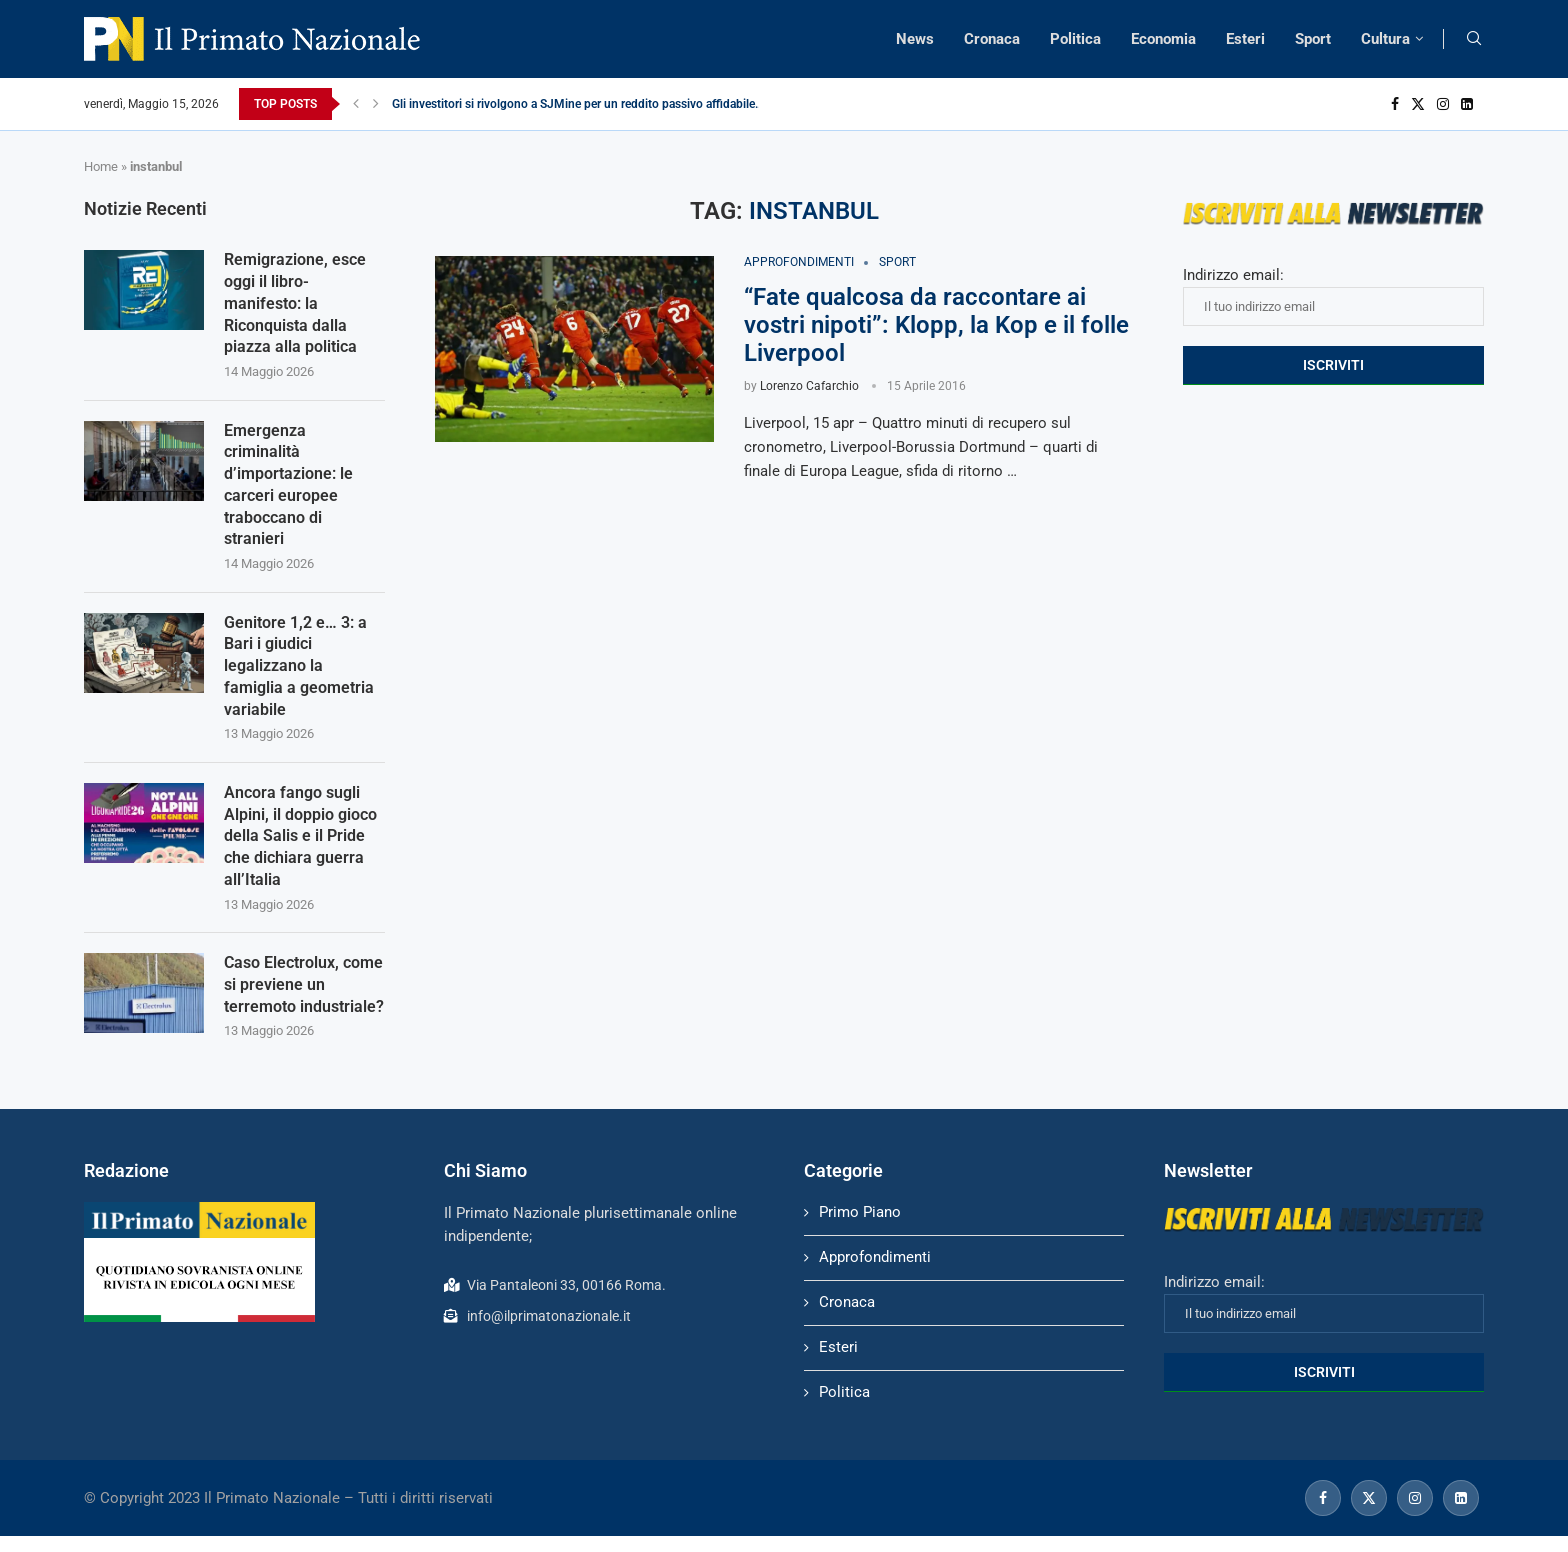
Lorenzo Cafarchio (809, 386)
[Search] (1474, 39)
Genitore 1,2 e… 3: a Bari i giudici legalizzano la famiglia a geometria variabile (299, 675)
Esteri (1245, 39)
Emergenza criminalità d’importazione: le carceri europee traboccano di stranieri (288, 490)
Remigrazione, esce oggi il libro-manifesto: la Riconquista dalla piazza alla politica (295, 305)
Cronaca (992, 39)
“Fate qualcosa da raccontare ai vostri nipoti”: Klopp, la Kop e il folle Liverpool (936, 325)
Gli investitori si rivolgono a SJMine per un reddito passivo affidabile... (578, 104)
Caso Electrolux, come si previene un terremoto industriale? (304, 1000)
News (915, 39)
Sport (1313, 39)
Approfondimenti (875, 1273)
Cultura (1385, 39)
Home (101, 166)
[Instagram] (1443, 104)
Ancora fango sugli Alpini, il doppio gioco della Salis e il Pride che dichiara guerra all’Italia (300, 848)
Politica (1075, 39)
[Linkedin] (1467, 104)
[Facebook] (1395, 104)
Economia (1163, 39)
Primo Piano (860, 1228)
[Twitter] (1418, 104)
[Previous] (356, 104)
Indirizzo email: (1333, 296)
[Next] (376, 104)
